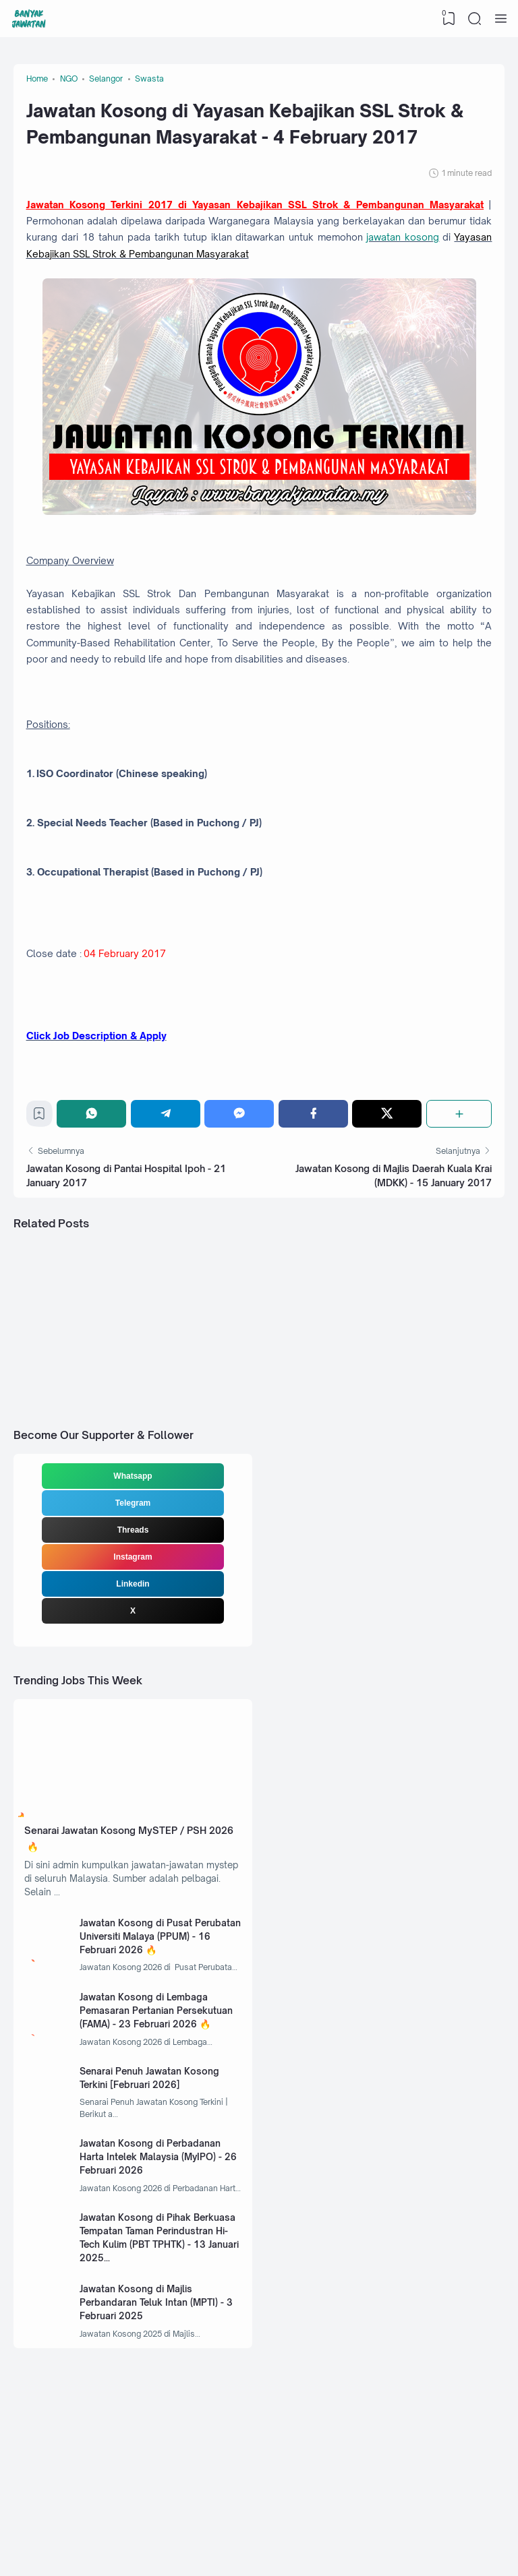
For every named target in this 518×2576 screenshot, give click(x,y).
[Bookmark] (42, 1182)
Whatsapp (132, 1553)
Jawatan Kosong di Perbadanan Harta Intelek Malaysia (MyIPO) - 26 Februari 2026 (158, 2259)
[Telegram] (168, 1179)
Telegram (132, 1580)
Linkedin (132, 1661)
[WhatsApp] (95, 1179)
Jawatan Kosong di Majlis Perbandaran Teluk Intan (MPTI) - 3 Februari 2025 (159, 2414)
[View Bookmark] (447, 18)
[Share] (458, 1179)
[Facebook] (314, 1179)
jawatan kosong (118, 269)
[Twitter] (387, 1179)
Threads (133, 1607)
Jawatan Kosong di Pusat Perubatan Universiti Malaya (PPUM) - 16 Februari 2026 (148, 2026)
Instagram (132, 1634)
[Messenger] (241, 1179)
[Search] (474, 18)
